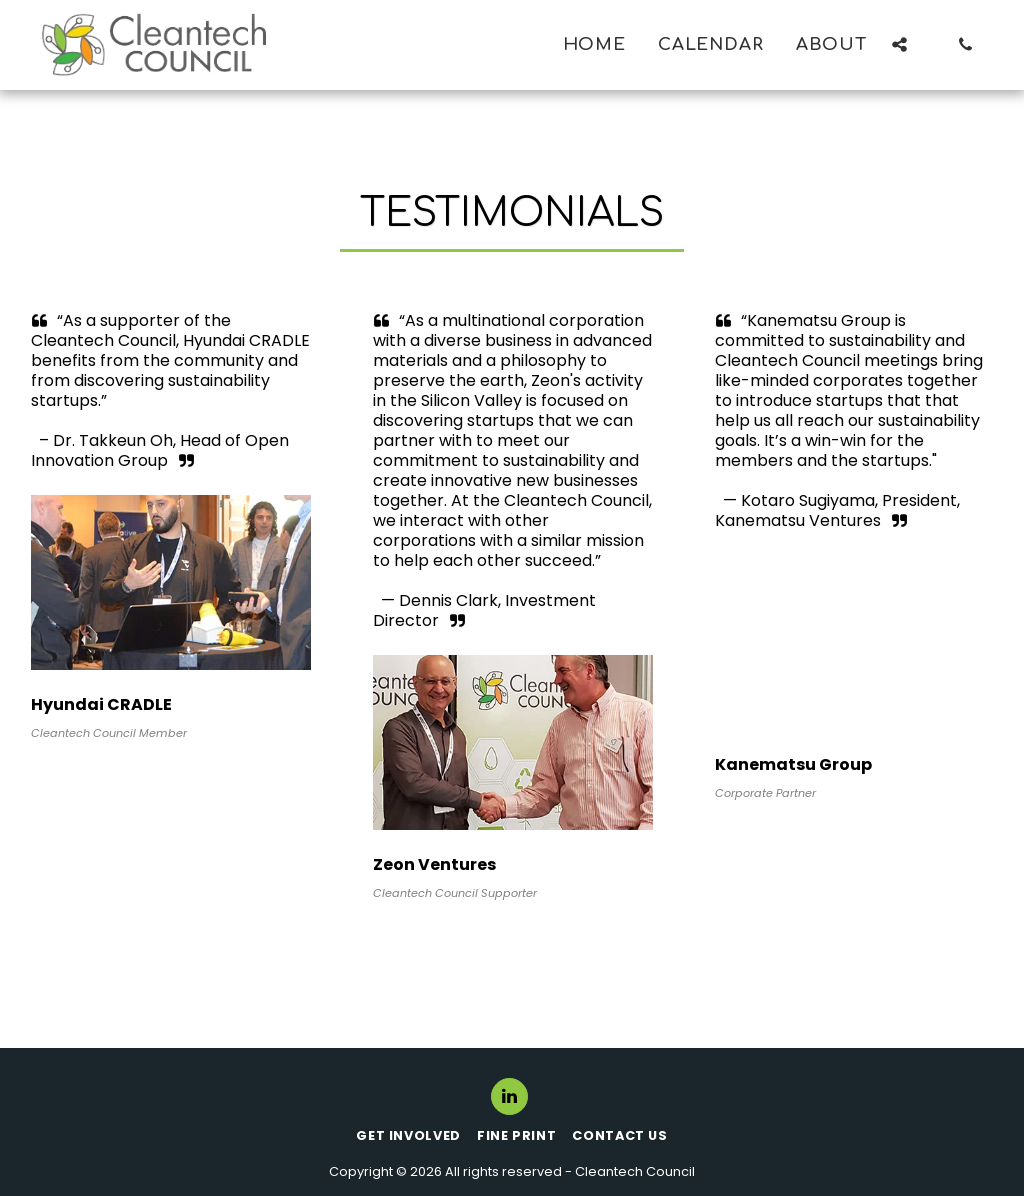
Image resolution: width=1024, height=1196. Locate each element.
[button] (899, 44)
